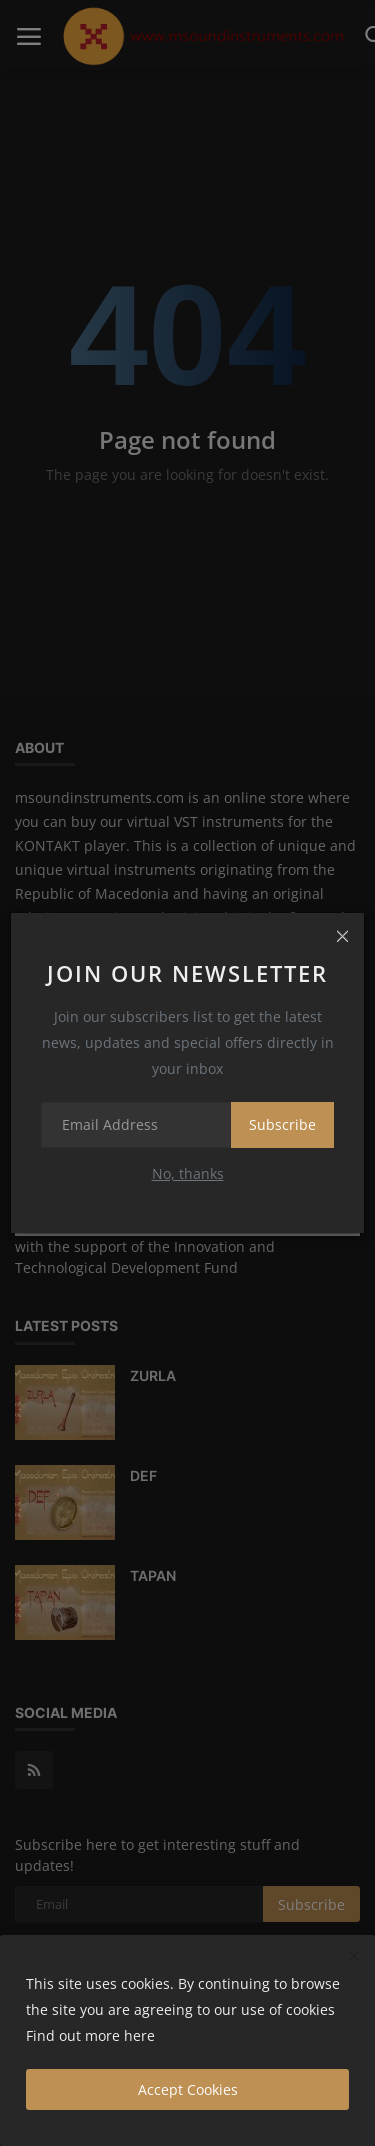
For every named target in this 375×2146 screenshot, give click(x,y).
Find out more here (90, 2035)
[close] (342, 935)
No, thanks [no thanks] (188, 1173)
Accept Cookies (188, 2089)
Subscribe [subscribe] (282, 1124)
